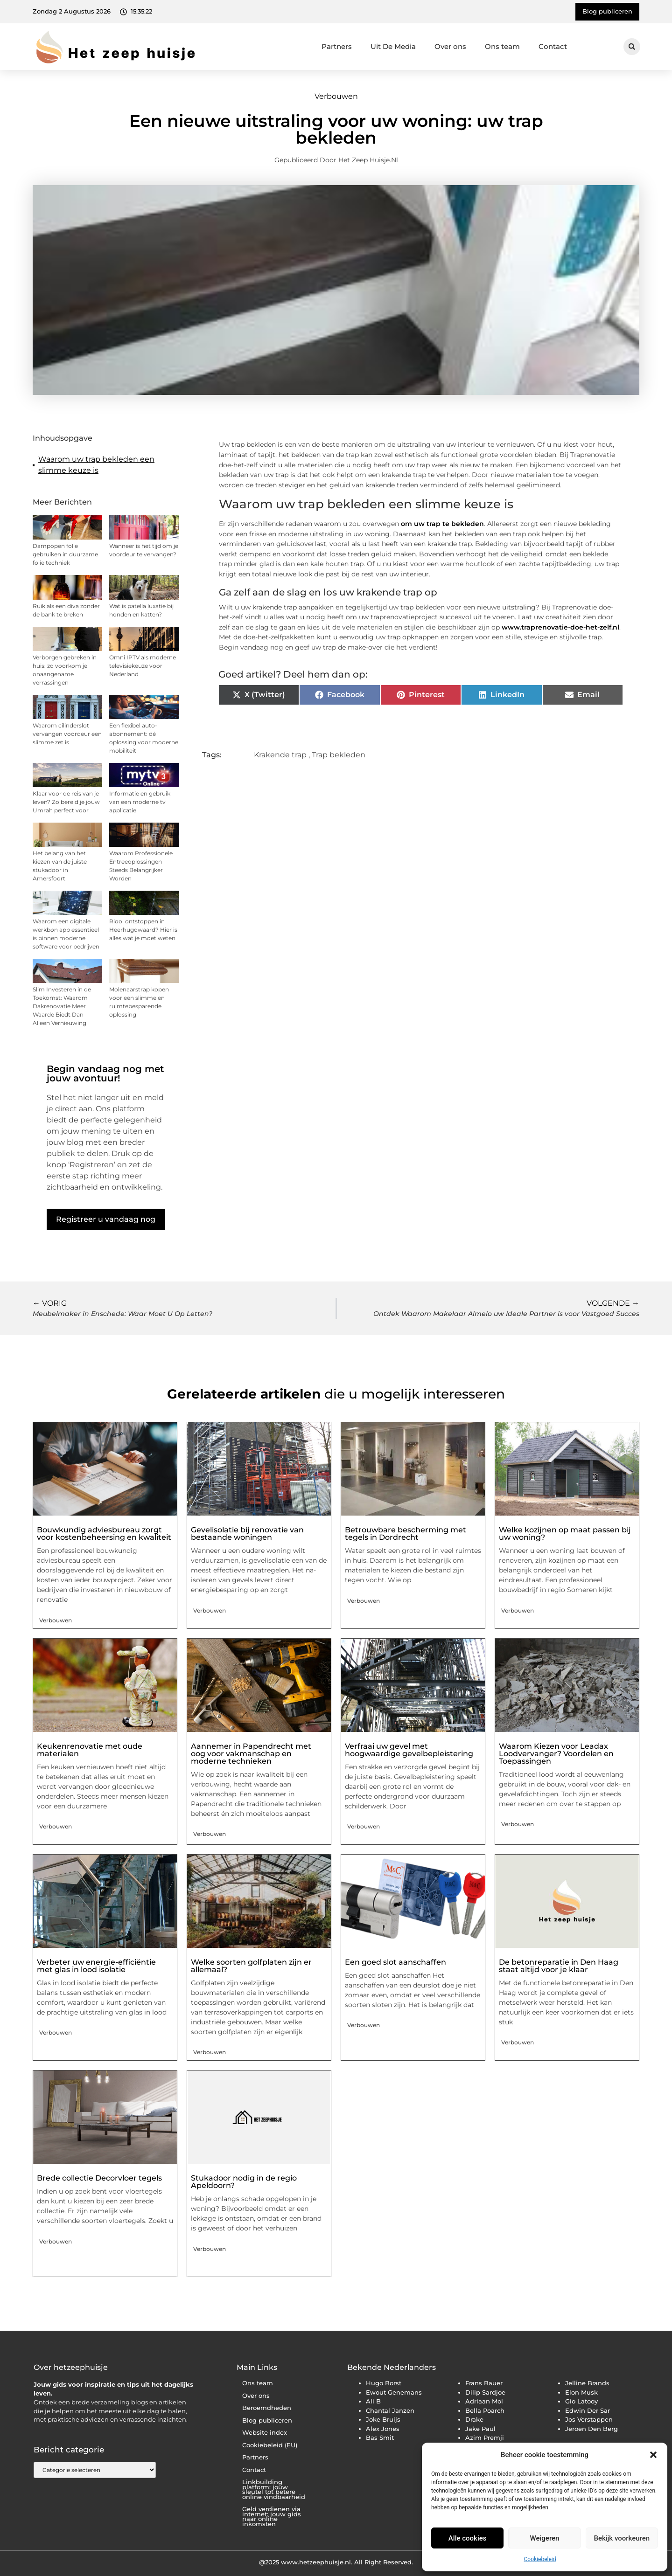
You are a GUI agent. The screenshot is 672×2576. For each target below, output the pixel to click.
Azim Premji (484, 2437)
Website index (264, 2432)
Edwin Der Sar (587, 2410)
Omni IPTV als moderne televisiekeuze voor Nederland (142, 666)
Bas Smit (380, 2437)
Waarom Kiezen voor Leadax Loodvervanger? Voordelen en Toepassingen (556, 1754)
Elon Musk (581, 2392)
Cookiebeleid (540, 2559)
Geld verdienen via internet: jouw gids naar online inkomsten (271, 2517)
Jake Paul (480, 2428)
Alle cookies (467, 2538)
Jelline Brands (587, 2383)
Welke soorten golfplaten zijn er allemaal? (251, 1966)
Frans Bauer (484, 2383)
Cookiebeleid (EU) (269, 2445)
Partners (337, 46)
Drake (474, 2419)
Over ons (450, 46)
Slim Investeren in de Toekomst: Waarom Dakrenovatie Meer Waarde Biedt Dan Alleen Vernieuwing (62, 1006)
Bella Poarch (484, 2410)
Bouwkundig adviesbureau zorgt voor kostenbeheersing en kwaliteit (104, 1533)
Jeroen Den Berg (591, 2428)
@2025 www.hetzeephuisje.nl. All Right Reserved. (336, 2562)
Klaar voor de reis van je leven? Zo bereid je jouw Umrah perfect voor (66, 802)
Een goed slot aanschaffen (395, 1962)
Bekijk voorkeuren (622, 2538)
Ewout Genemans (394, 2392)
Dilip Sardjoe (485, 2392)
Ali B (373, 2401)
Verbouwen (336, 96)
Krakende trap (280, 754)
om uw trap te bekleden (442, 523)
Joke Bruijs (383, 2419)
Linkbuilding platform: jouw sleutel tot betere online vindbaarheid (273, 2489)
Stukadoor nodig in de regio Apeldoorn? (244, 2182)
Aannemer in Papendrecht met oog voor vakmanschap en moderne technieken (251, 1754)
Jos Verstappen (589, 2419)
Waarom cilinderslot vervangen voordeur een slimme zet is (67, 734)
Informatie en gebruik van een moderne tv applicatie (139, 802)
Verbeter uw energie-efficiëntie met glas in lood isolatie (96, 1966)
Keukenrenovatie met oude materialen (89, 1750)
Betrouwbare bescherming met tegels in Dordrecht (405, 1533)
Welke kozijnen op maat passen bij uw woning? (565, 1533)
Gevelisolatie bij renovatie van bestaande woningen (247, 1533)
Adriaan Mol (484, 2401)
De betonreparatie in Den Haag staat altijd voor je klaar (558, 1966)
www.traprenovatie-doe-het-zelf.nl (560, 627)
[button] (653, 2454)
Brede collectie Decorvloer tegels (99, 2178)
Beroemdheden (266, 2407)
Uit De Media (393, 46)
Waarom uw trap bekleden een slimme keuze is (96, 465)
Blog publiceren (267, 2420)
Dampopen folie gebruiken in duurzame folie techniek (65, 554)
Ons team (502, 46)
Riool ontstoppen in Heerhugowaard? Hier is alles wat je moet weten (143, 930)
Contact (553, 46)
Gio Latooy (581, 2401)
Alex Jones (382, 2428)
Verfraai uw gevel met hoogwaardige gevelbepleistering (409, 1750)
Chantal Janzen (390, 2410)
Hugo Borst (383, 2383)
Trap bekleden (338, 754)
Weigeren (545, 2538)
